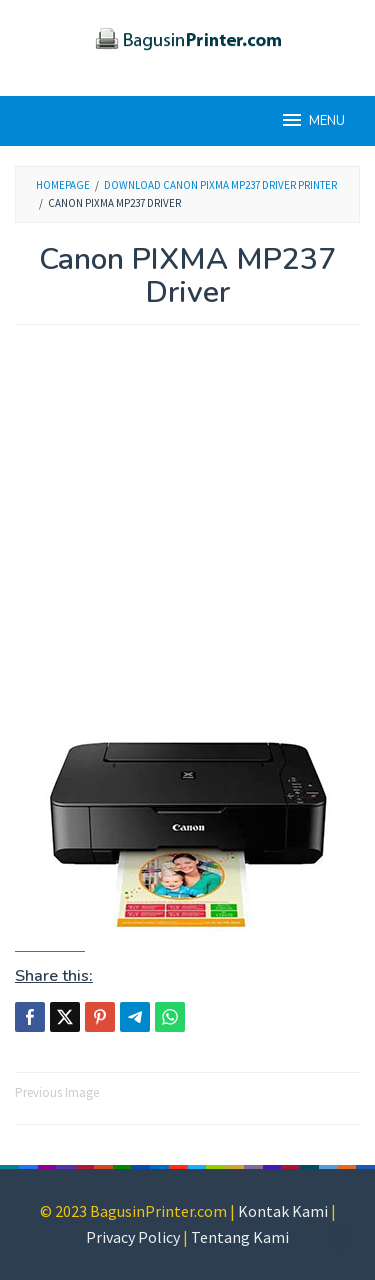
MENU (312, 120)
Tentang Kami (240, 1237)
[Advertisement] (187, 540)
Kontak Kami (283, 1211)
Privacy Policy (133, 1237)
